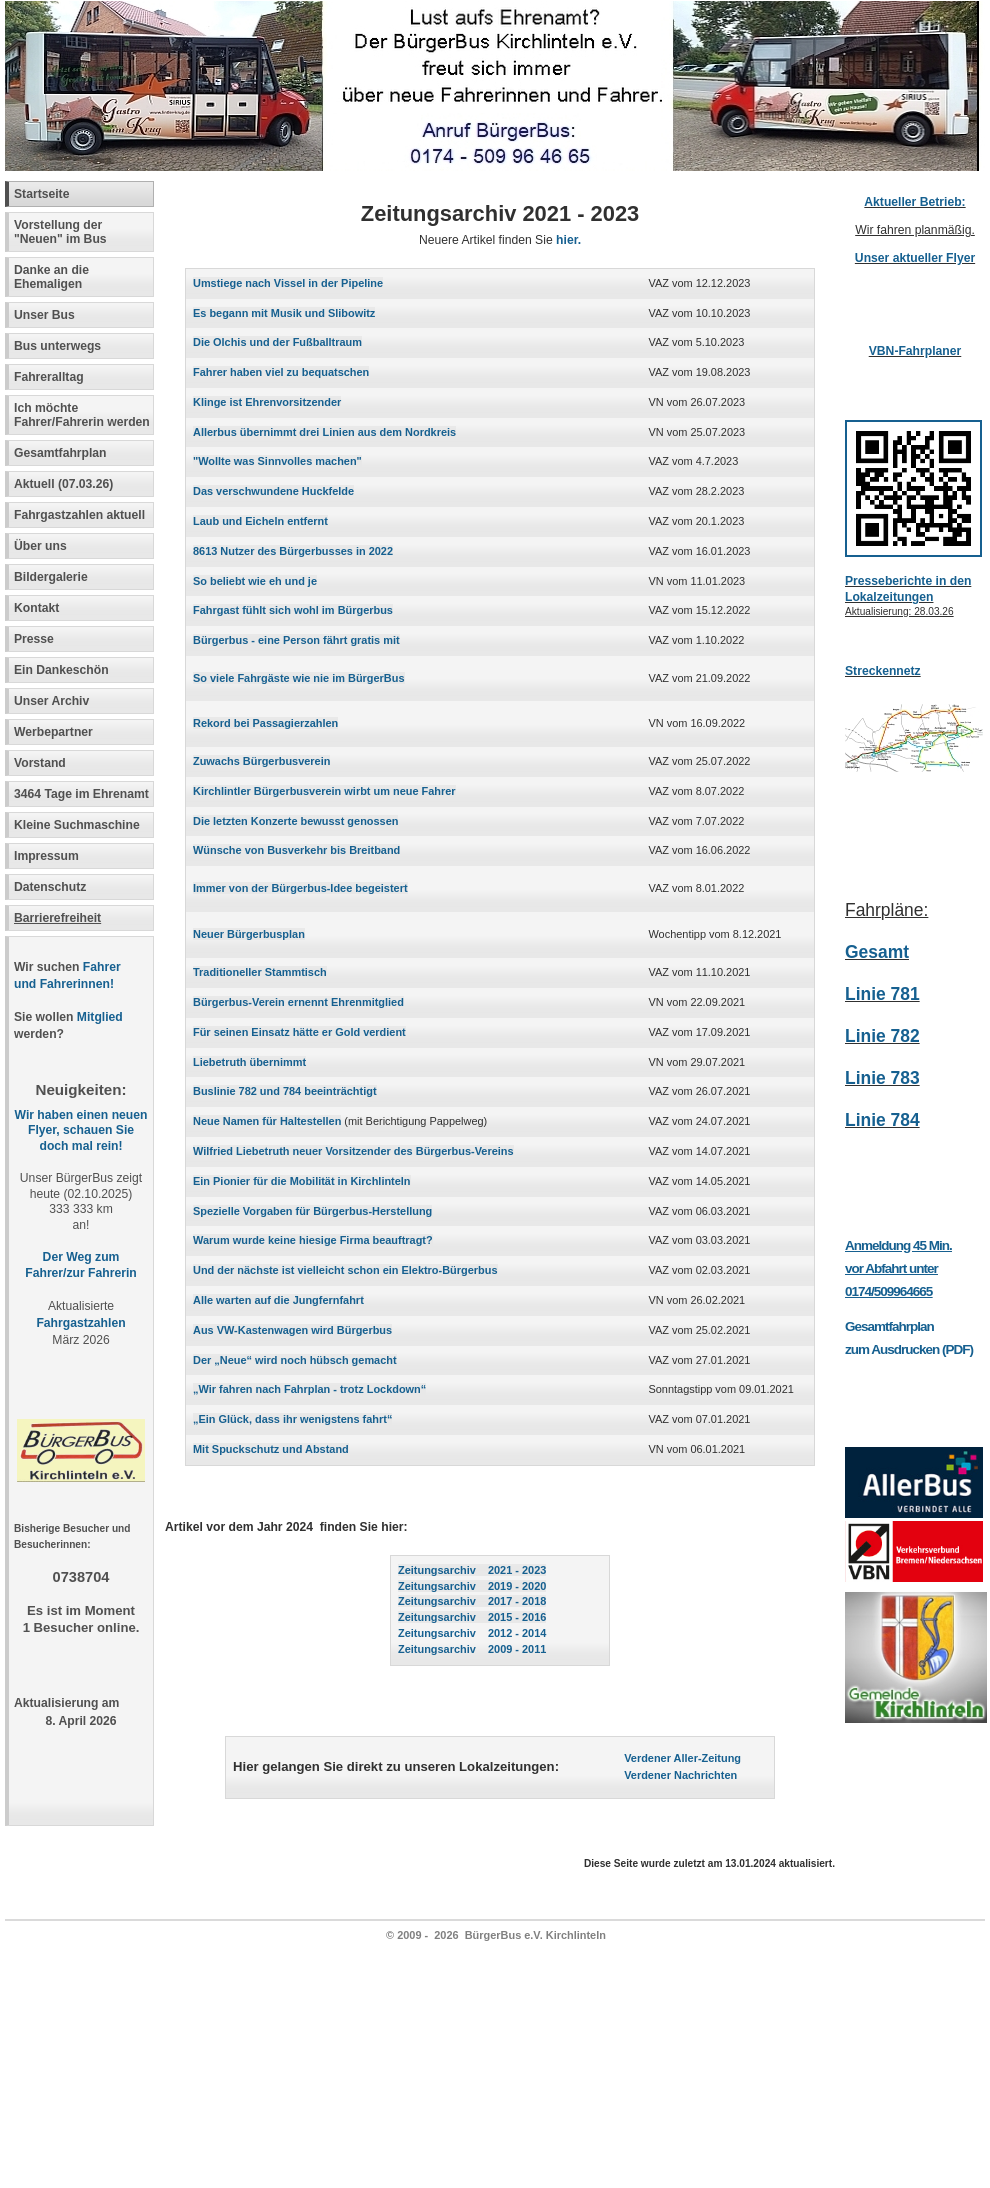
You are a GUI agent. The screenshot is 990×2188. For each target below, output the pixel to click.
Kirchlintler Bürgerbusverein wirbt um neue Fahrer (324, 791)
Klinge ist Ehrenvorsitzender (267, 402)
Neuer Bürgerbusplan (249, 934)
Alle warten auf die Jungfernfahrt (278, 1300)
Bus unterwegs (59, 346)
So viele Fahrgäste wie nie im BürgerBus (299, 678)
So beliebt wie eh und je (255, 581)
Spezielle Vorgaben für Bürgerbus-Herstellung (312, 1211)
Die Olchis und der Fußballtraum (277, 342)
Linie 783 (882, 1078)
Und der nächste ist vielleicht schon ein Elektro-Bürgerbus (345, 1270)
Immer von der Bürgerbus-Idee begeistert (300, 888)
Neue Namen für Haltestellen (267, 1121)
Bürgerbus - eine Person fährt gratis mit (296, 640)
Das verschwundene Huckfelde (273, 491)
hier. (568, 240)
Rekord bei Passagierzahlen (265, 723)
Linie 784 (882, 1120)
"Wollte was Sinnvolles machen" (277, 461)
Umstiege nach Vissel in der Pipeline (288, 283)
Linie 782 (882, 1036)
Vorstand (40, 763)
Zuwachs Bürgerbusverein (261, 761)
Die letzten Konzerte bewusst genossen (295, 821)
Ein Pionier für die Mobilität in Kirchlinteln (302, 1181)
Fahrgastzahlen (80, 1323)
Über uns (40, 546)
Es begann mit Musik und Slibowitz (284, 313)
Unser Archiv (51, 701)
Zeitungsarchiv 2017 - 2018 (472, 1601)
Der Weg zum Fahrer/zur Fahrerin (80, 1265)
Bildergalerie (51, 577)
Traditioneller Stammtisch (260, 972)
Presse (34, 639)
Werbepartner (53, 732)
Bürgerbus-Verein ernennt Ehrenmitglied (298, 1002)
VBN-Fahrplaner (915, 351)
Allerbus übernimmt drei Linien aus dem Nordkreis (324, 432)
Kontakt (36, 608)
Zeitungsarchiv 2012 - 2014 (472, 1633)
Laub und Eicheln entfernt (260, 521)
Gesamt (877, 952)
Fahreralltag (49, 377)
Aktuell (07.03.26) (63, 484)
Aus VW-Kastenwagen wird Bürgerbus (292, 1330)
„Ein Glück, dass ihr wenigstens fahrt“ (292, 1419)
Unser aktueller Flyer (915, 258)
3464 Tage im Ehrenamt (81, 794)
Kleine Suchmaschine (77, 825)
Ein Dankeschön (61, 670)
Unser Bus (44, 315)
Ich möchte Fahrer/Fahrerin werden (82, 415)
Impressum (46, 856)
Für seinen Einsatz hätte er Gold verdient (299, 1032)
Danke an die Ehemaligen (51, 277)
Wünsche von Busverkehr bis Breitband (296, 850)
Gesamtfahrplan (60, 453)
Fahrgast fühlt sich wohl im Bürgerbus (293, 610)
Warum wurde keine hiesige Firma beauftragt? (313, 1240)
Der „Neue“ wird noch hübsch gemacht (295, 1360)
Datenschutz (50, 887)
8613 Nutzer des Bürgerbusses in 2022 (293, 551)
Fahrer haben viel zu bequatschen (281, 372)
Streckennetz (883, 671)
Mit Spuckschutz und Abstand (271, 1449)
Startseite (41, 194)
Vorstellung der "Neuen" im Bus (60, 232)
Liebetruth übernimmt (249, 1062)
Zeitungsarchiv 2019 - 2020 (472, 1586)
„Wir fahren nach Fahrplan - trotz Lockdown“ (309, 1389)
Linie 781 (882, 994)
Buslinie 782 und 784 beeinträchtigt (285, 1091)
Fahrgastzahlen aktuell (79, 515)
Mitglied (100, 1017)
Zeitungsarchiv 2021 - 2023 (472, 1570)
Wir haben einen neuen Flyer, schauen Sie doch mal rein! (81, 1131)
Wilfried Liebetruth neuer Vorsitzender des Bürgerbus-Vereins (353, 1151)
